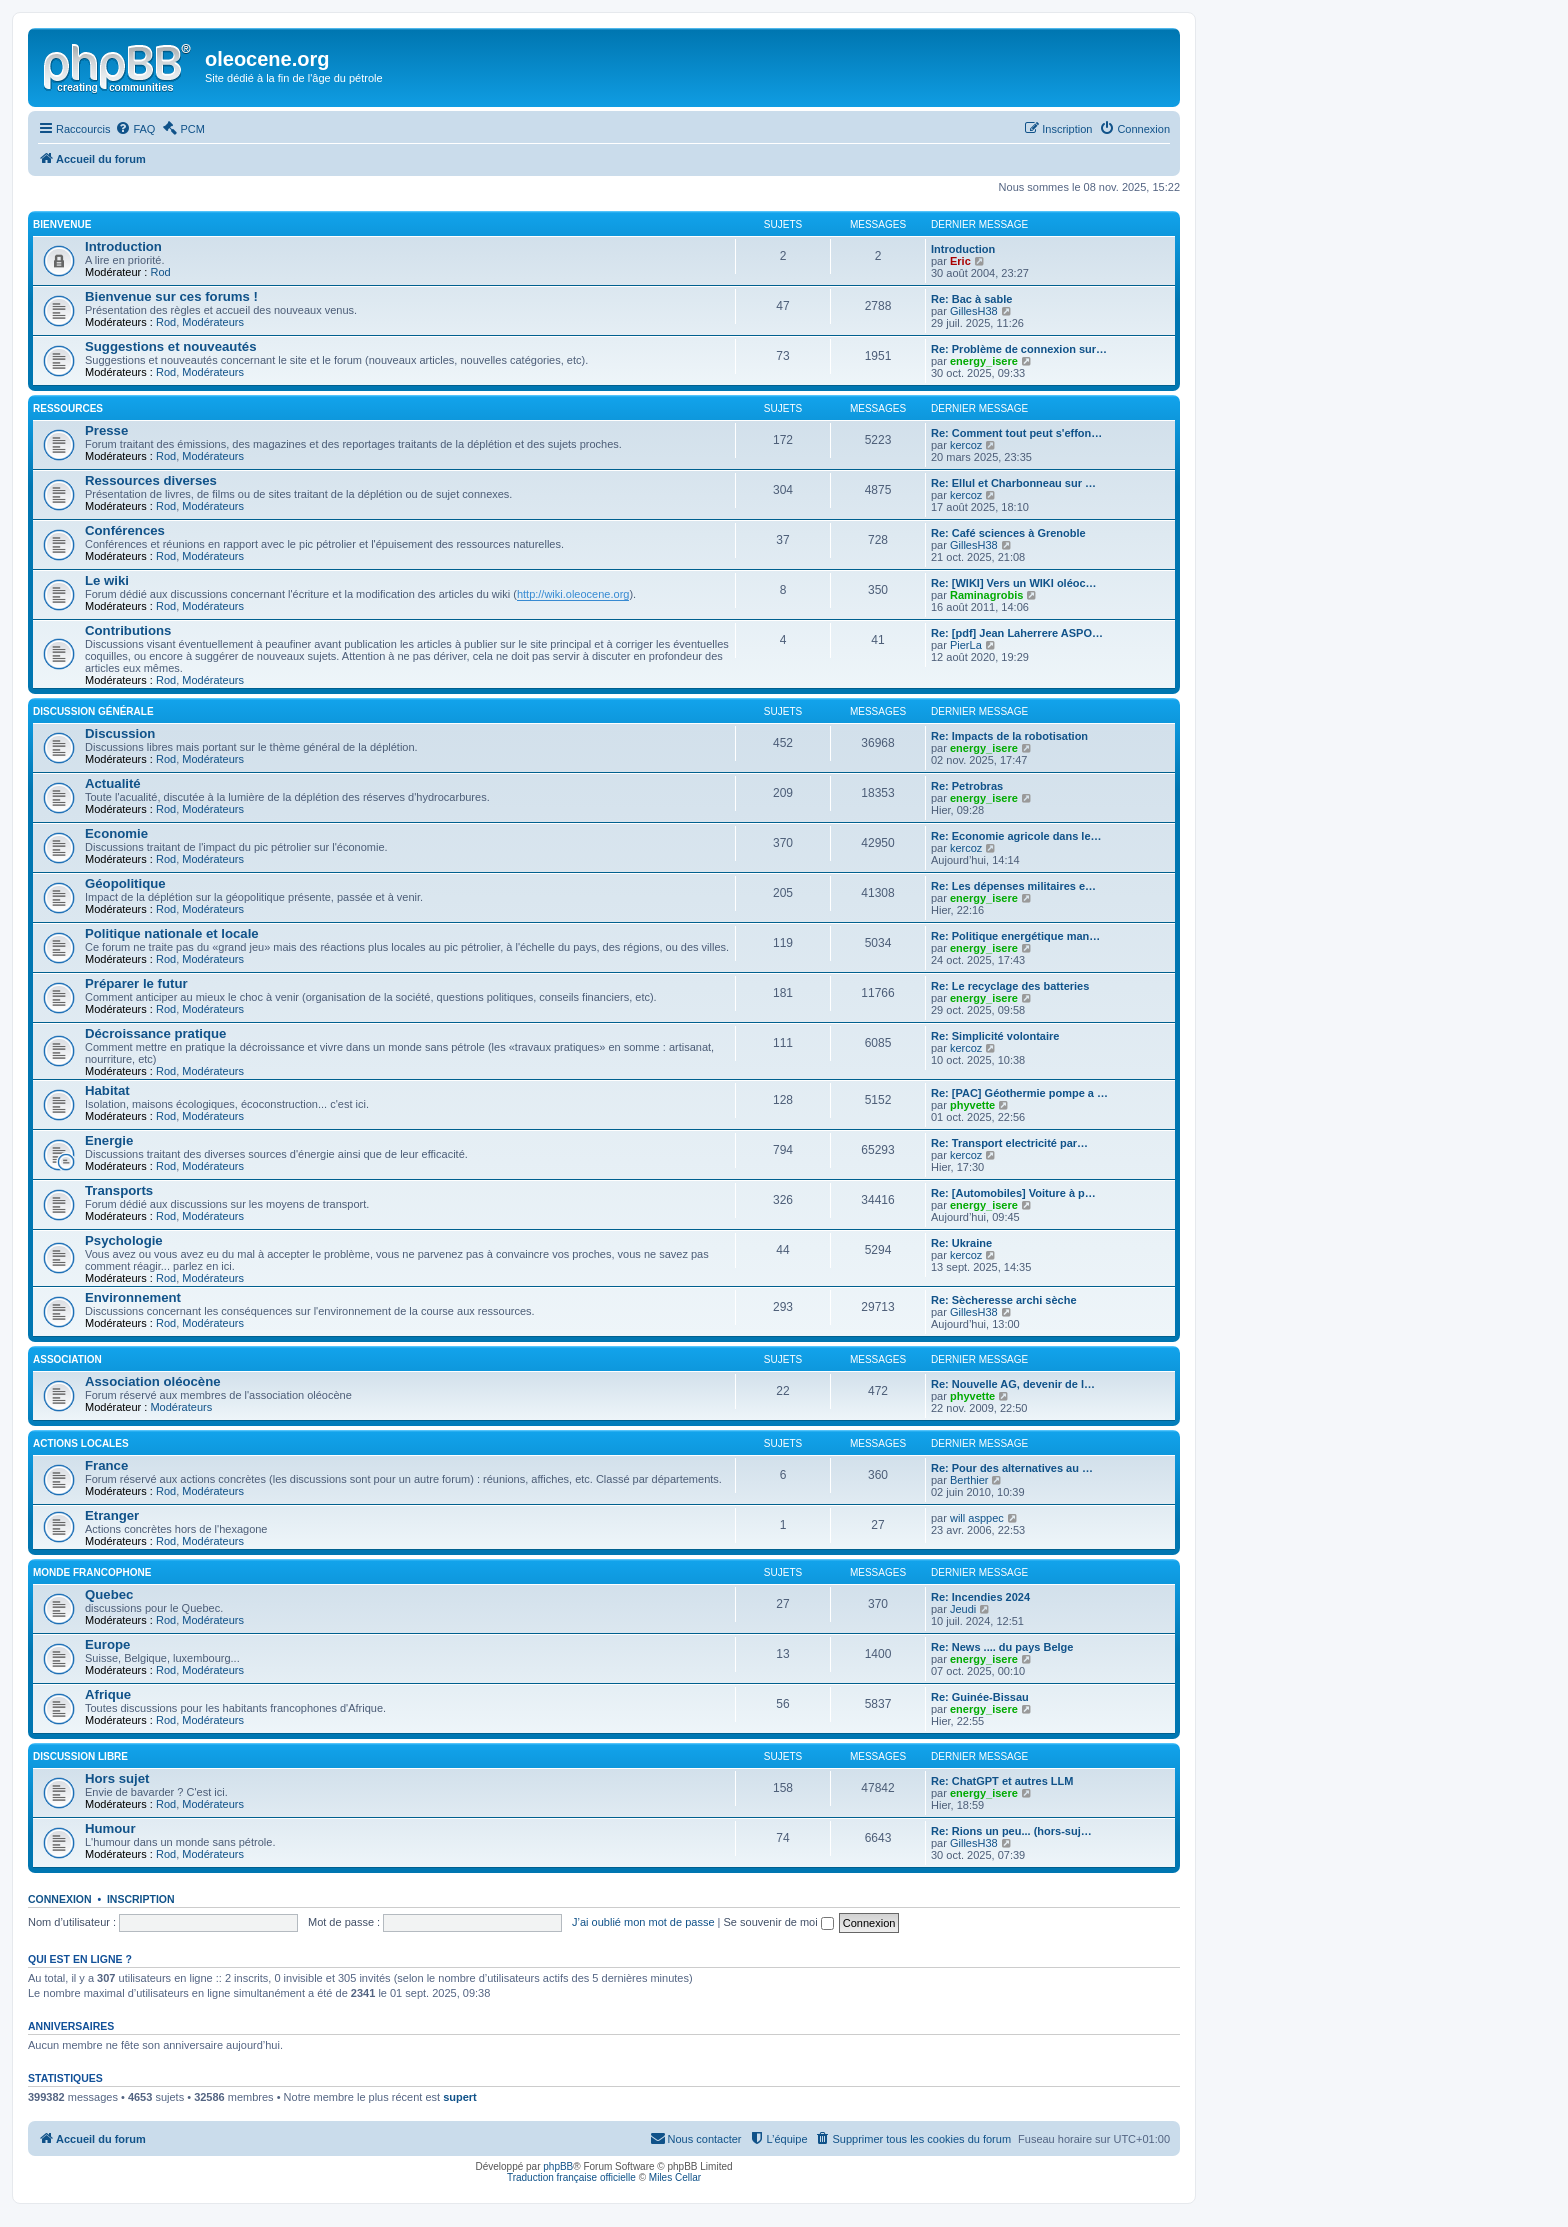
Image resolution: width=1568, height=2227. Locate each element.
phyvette (972, 1105)
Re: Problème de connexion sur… (1019, 349)
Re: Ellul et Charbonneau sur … (1013, 483)
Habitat (107, 1090)
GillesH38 (974, 311)
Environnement (133, 1297)
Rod (160, 272)
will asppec (977, 1518)
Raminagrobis (986, 595)
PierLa (966, 645)
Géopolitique (125, 883)
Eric (960, 261)
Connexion (60, 1899)
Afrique (108, 1694)
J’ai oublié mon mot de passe (643, 1922)
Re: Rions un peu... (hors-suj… (1011, 1831)
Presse (106, 430)
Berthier (969, 1480)
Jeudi (963, 1609)
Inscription (141, 1899)
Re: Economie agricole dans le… (1016, 836)
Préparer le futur (136, 983)
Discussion (120, 733)
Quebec (109, 1594)
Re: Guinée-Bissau (980, 1697)
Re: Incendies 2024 (980, 1597)
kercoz (966, 445)
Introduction (123, 246)
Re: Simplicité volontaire (995, 1036)
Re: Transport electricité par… (1009, 1143)
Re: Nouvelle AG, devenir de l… (1013, 1384)
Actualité (113, 783)
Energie (109, 1140)
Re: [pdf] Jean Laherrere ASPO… (1017, 633)
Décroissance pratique (155, 1033)
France (106, 1465)
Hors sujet (117, 1778)
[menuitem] (135, 129)
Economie (116, 833)
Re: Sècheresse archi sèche (1004, 1300)
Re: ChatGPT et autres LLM (1002, 1781)
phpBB (558, 2166)
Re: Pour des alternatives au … (1012, 1468)
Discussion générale (93, 711)
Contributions (128, 630)
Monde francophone (92, 1572)
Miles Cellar (675, 2177)
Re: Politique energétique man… (1015, 936)
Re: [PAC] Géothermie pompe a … (1019, 1093)
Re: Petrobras (967, 786)
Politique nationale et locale (172, 933)
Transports (119, 1190)
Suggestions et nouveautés (170, 346)
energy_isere (984, 361)
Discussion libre (80, 1756)
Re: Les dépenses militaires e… (1013, 886)
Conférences (125, 530)
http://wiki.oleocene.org (573, 594)
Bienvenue (62, 224)
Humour (110, 1828)
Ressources (68, 408)
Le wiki (107, 580)
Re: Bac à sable (971, 299)
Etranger (112, 1515)
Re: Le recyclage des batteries (1010, 986)
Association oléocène (153, 1381)
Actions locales (81, 1443)
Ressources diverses (151, 480)
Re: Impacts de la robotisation (1009, 736)
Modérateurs (213, 322)
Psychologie (124, 1240)
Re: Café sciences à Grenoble (1008, 533)
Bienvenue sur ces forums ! (171, 296)
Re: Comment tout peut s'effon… (1016, 433)
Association (67, 1359)
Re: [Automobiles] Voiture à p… (1013, 1193)
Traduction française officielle (571, 2177)
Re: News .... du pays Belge (1002, 1647)
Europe (107, 1644)
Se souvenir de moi (779, 1922)
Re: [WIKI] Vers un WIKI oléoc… (1014, 583)
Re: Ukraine (961, 1243)
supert (460, 2097)
